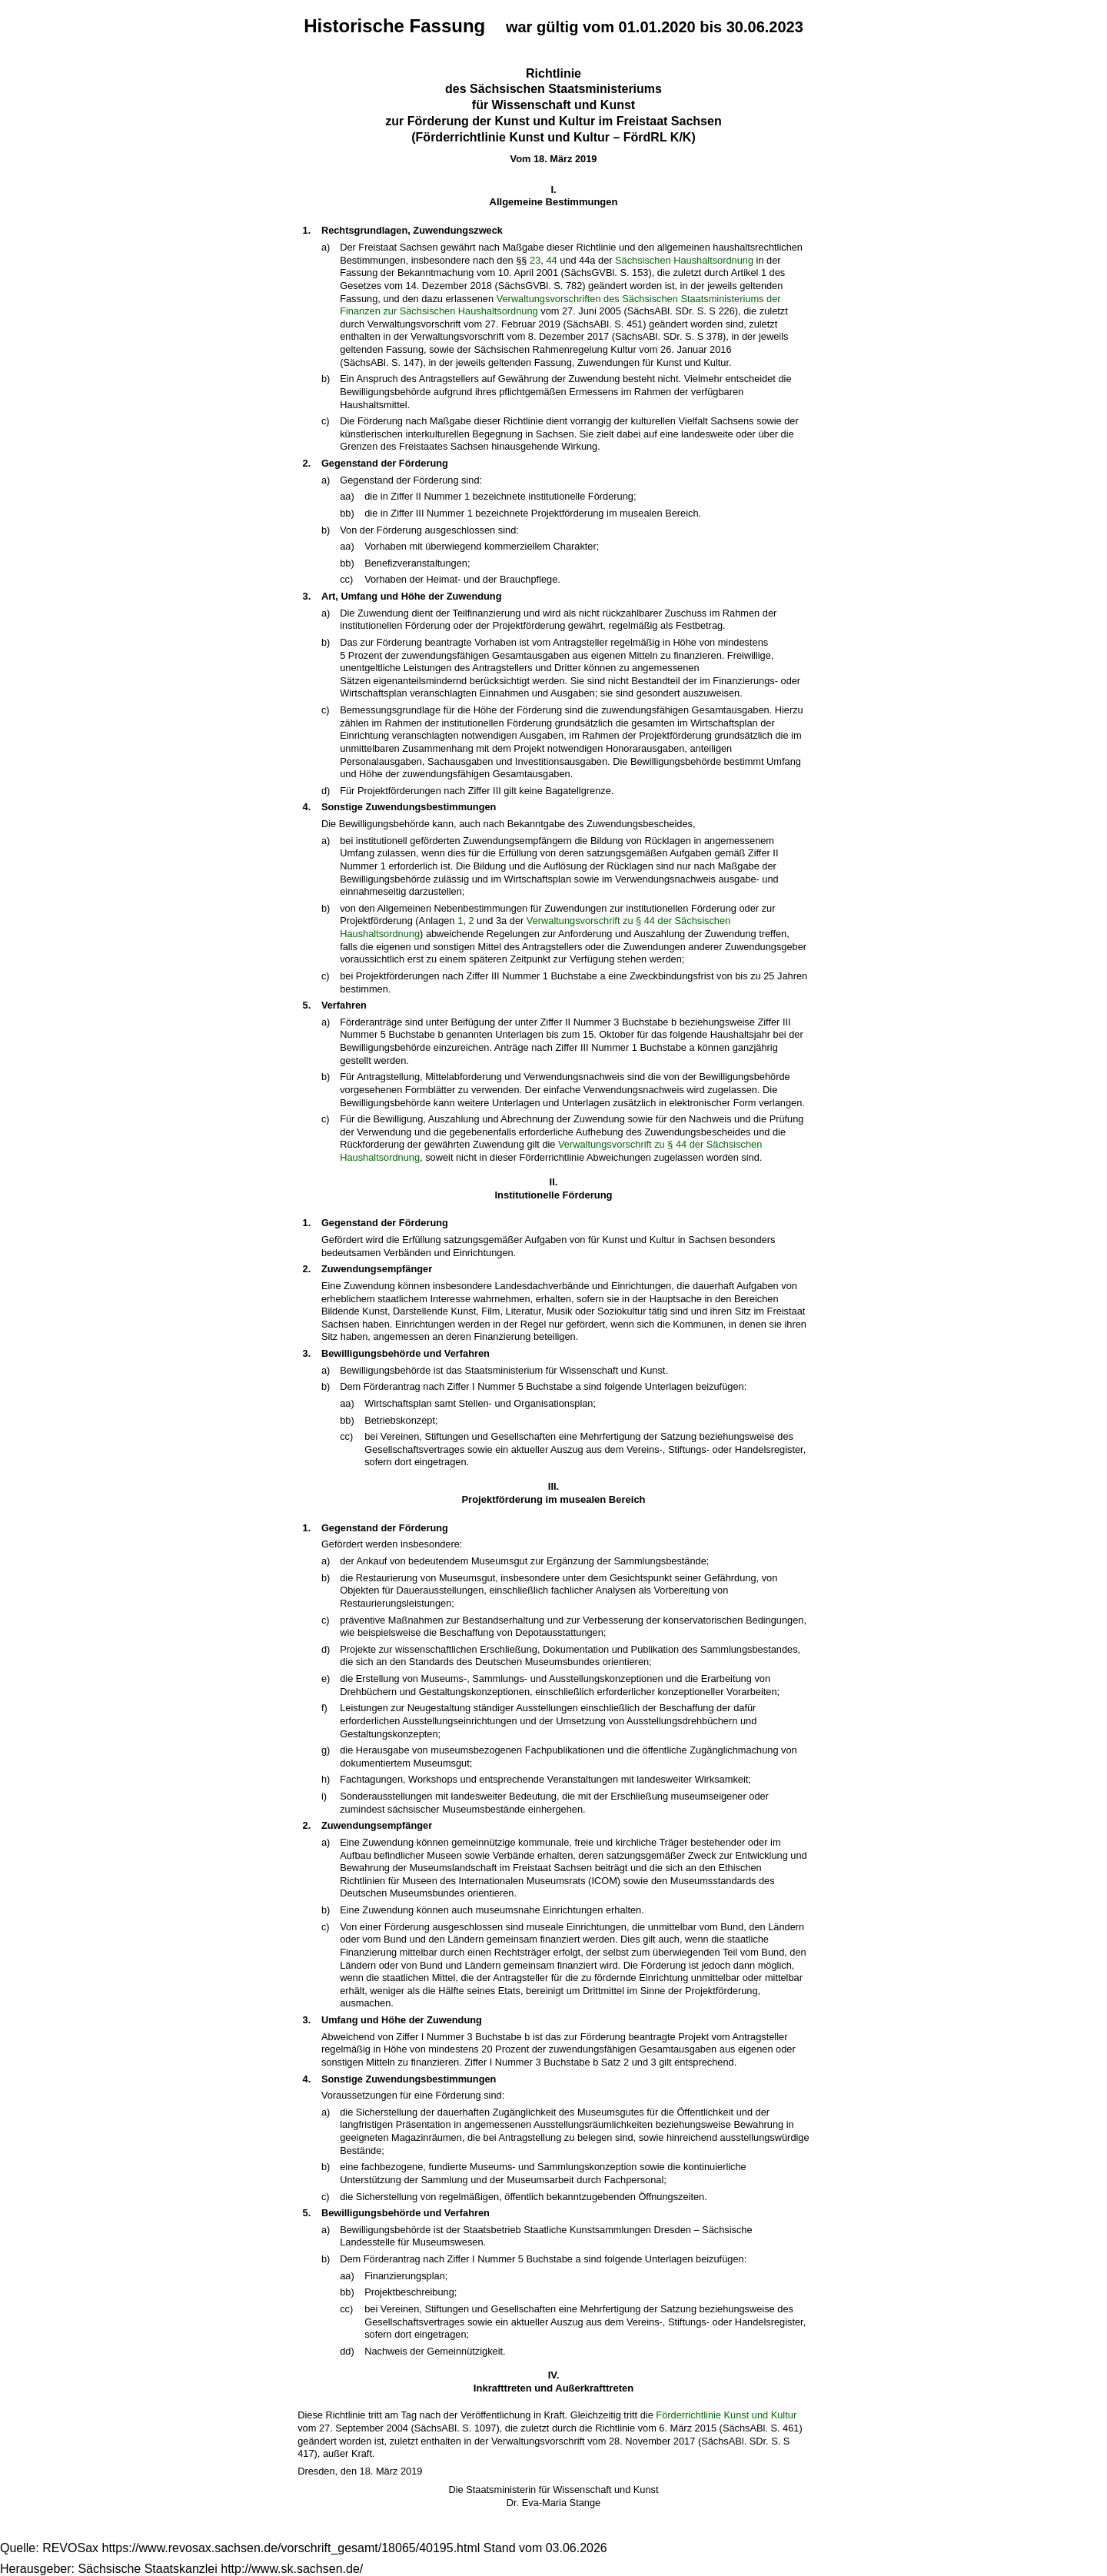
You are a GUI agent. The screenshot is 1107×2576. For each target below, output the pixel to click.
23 (535, 260)
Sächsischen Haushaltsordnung (684, 260)
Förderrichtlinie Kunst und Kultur (726, 2415)
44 (551, 260)
